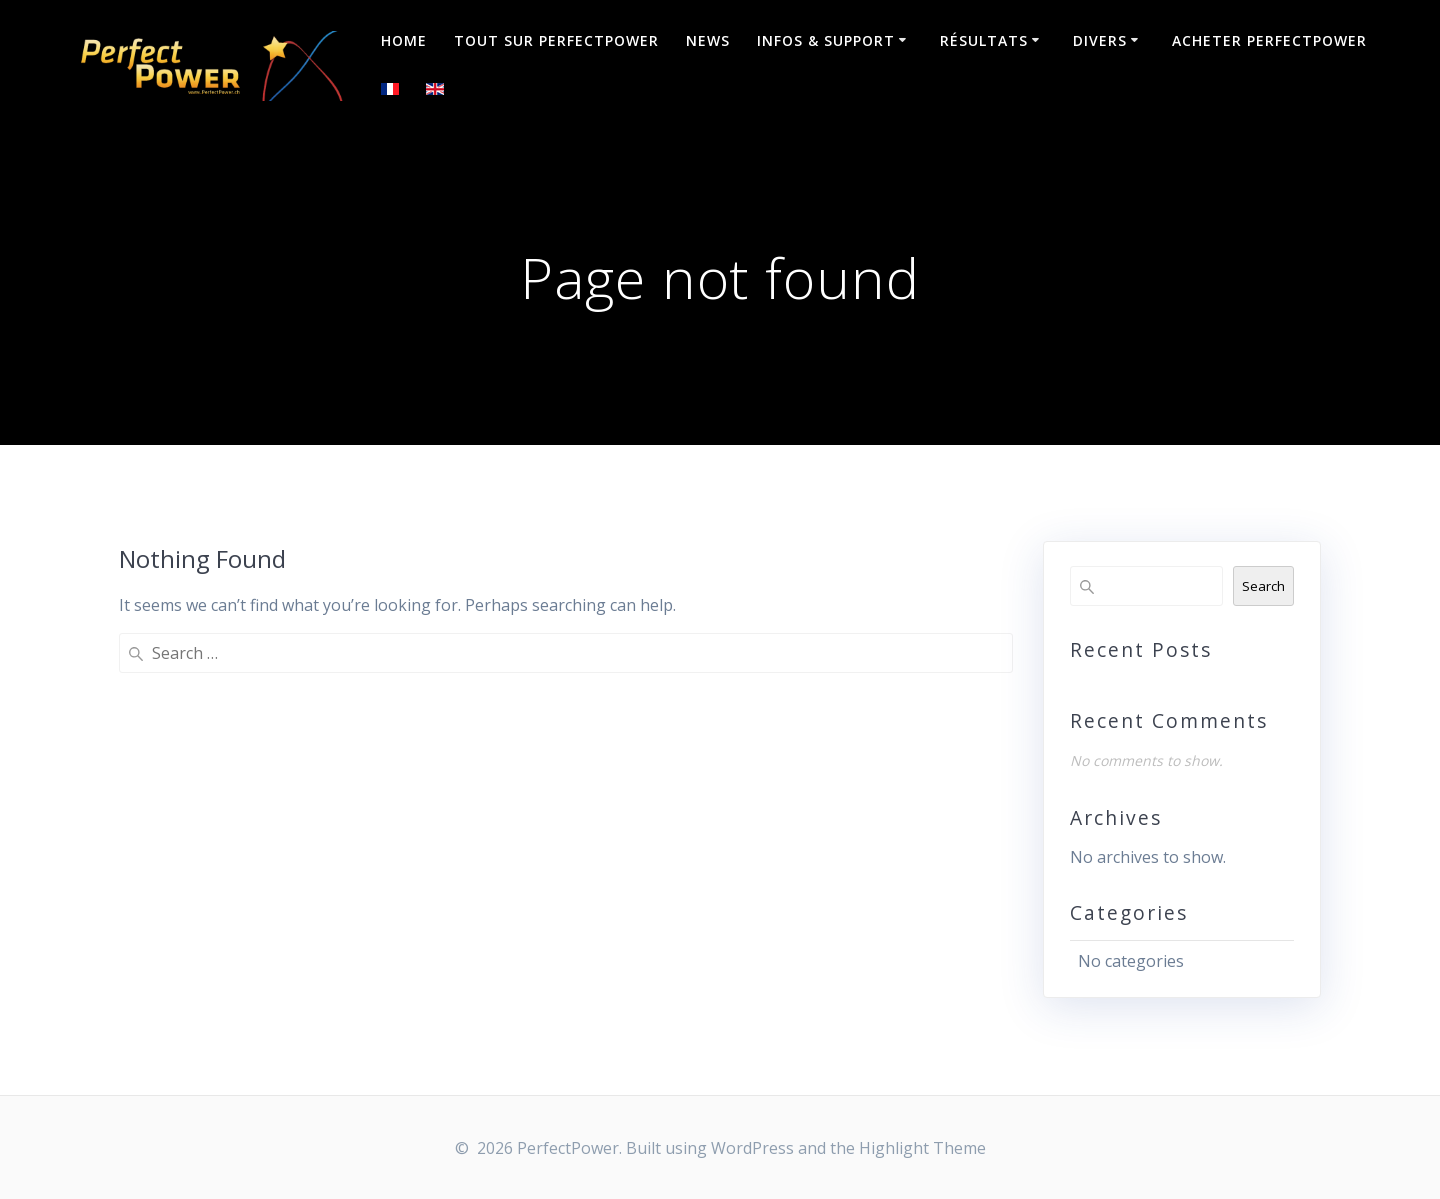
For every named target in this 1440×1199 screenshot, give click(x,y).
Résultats (984, 40)
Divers (1100, 40)
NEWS (708, 40)
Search (1263, 586)
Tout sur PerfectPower (556, 40)
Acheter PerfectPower (1269, 40)
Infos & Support (826, 40)
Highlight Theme (922, 1148)
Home (404, 40)
